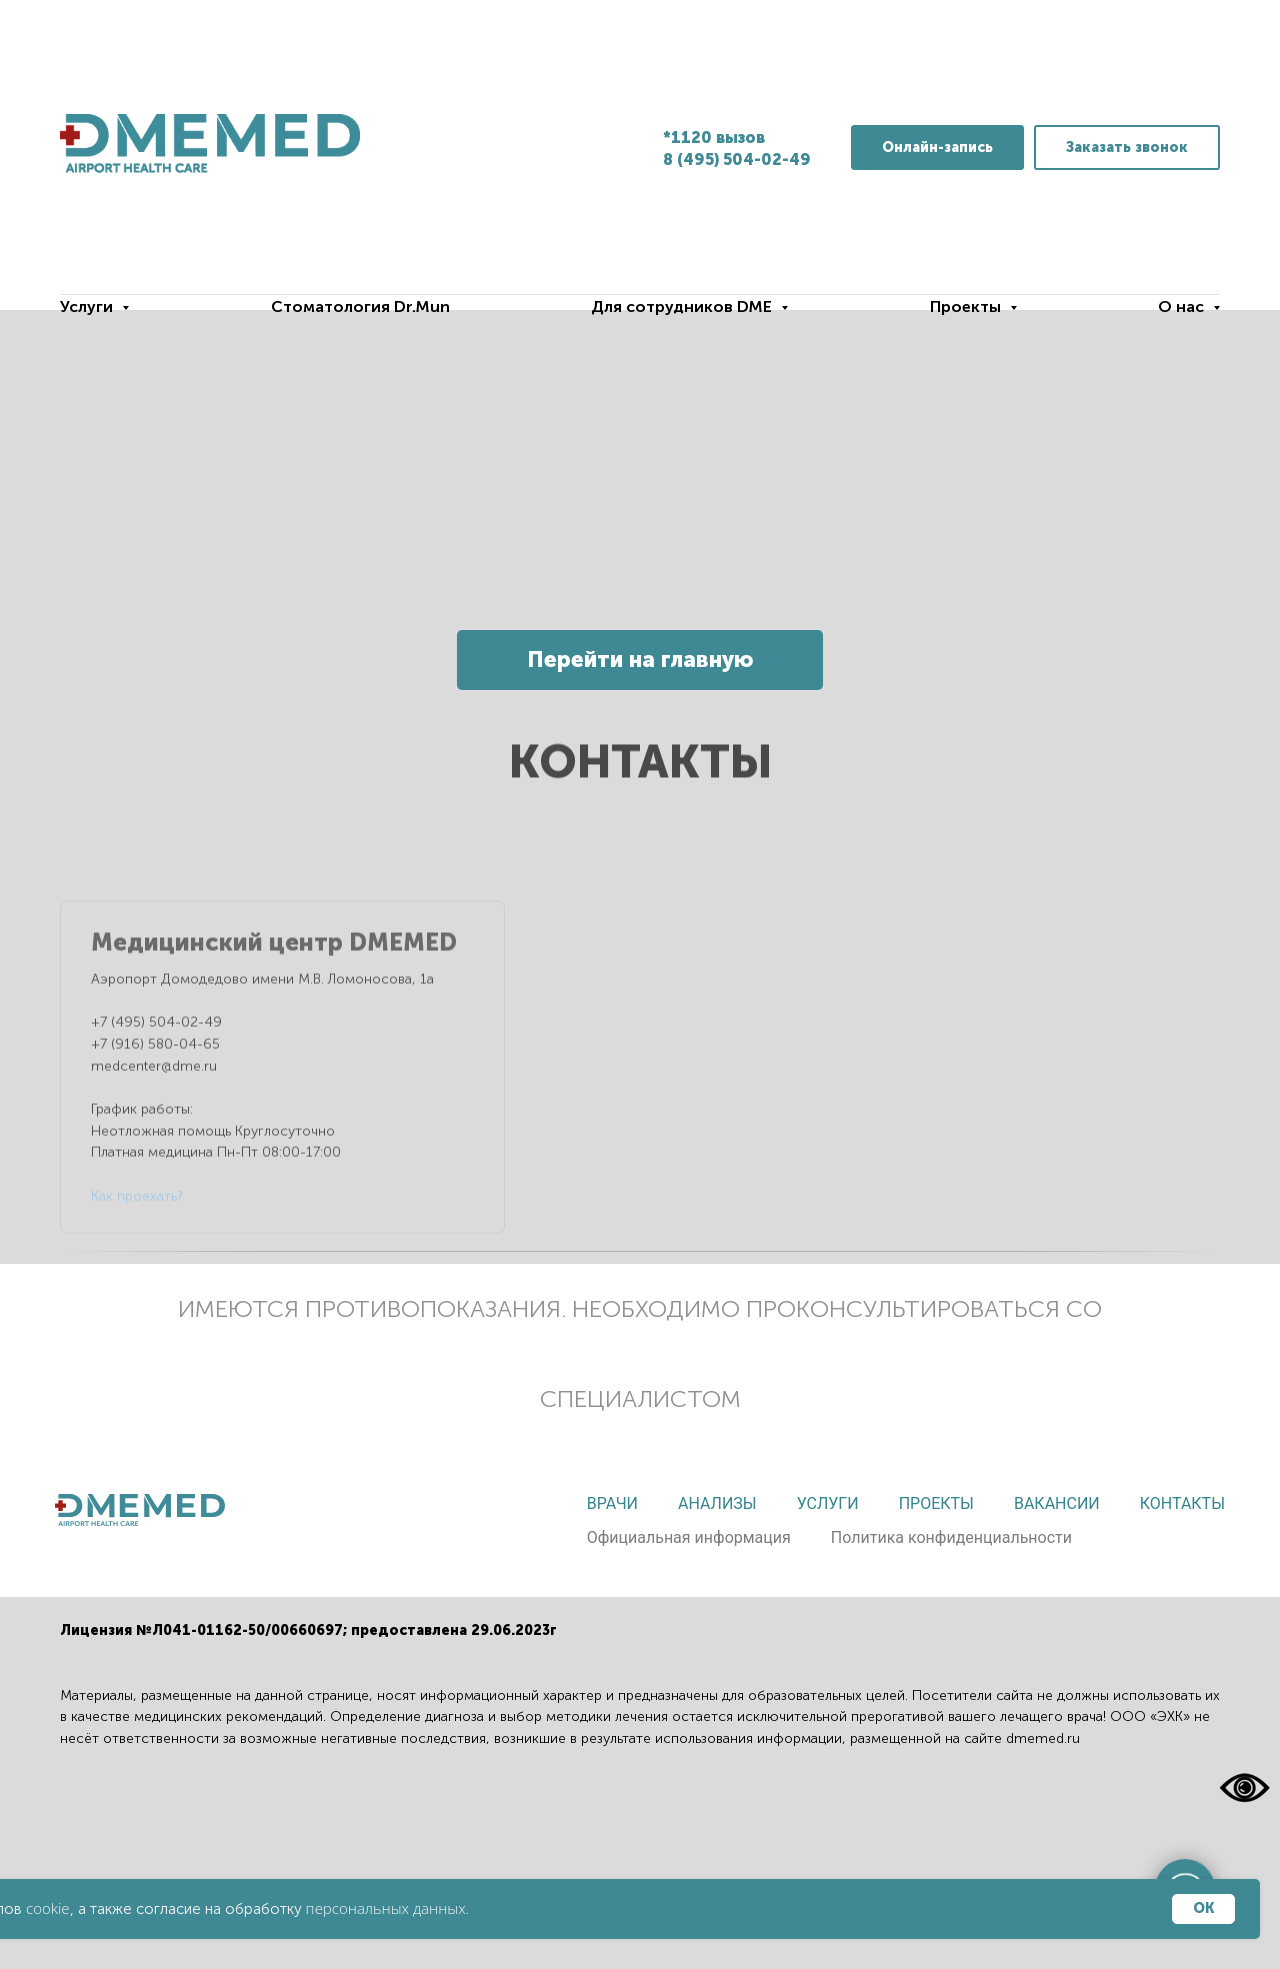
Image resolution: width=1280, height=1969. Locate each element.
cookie (48, 1908)
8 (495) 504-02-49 (737, 159)
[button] (1127, 147)
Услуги (828, 1503)
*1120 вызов (714, 137)
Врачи (612, 1503)
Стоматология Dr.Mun (360, 306)
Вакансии (1057, 1503)
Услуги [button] (88, 306)
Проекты (936, 1503)
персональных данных (386, 1908)
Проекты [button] (967, 306)
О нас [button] (1183, 306)
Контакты (1182, 1503)
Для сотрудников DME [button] (683, 306)
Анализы (717, 1503)
